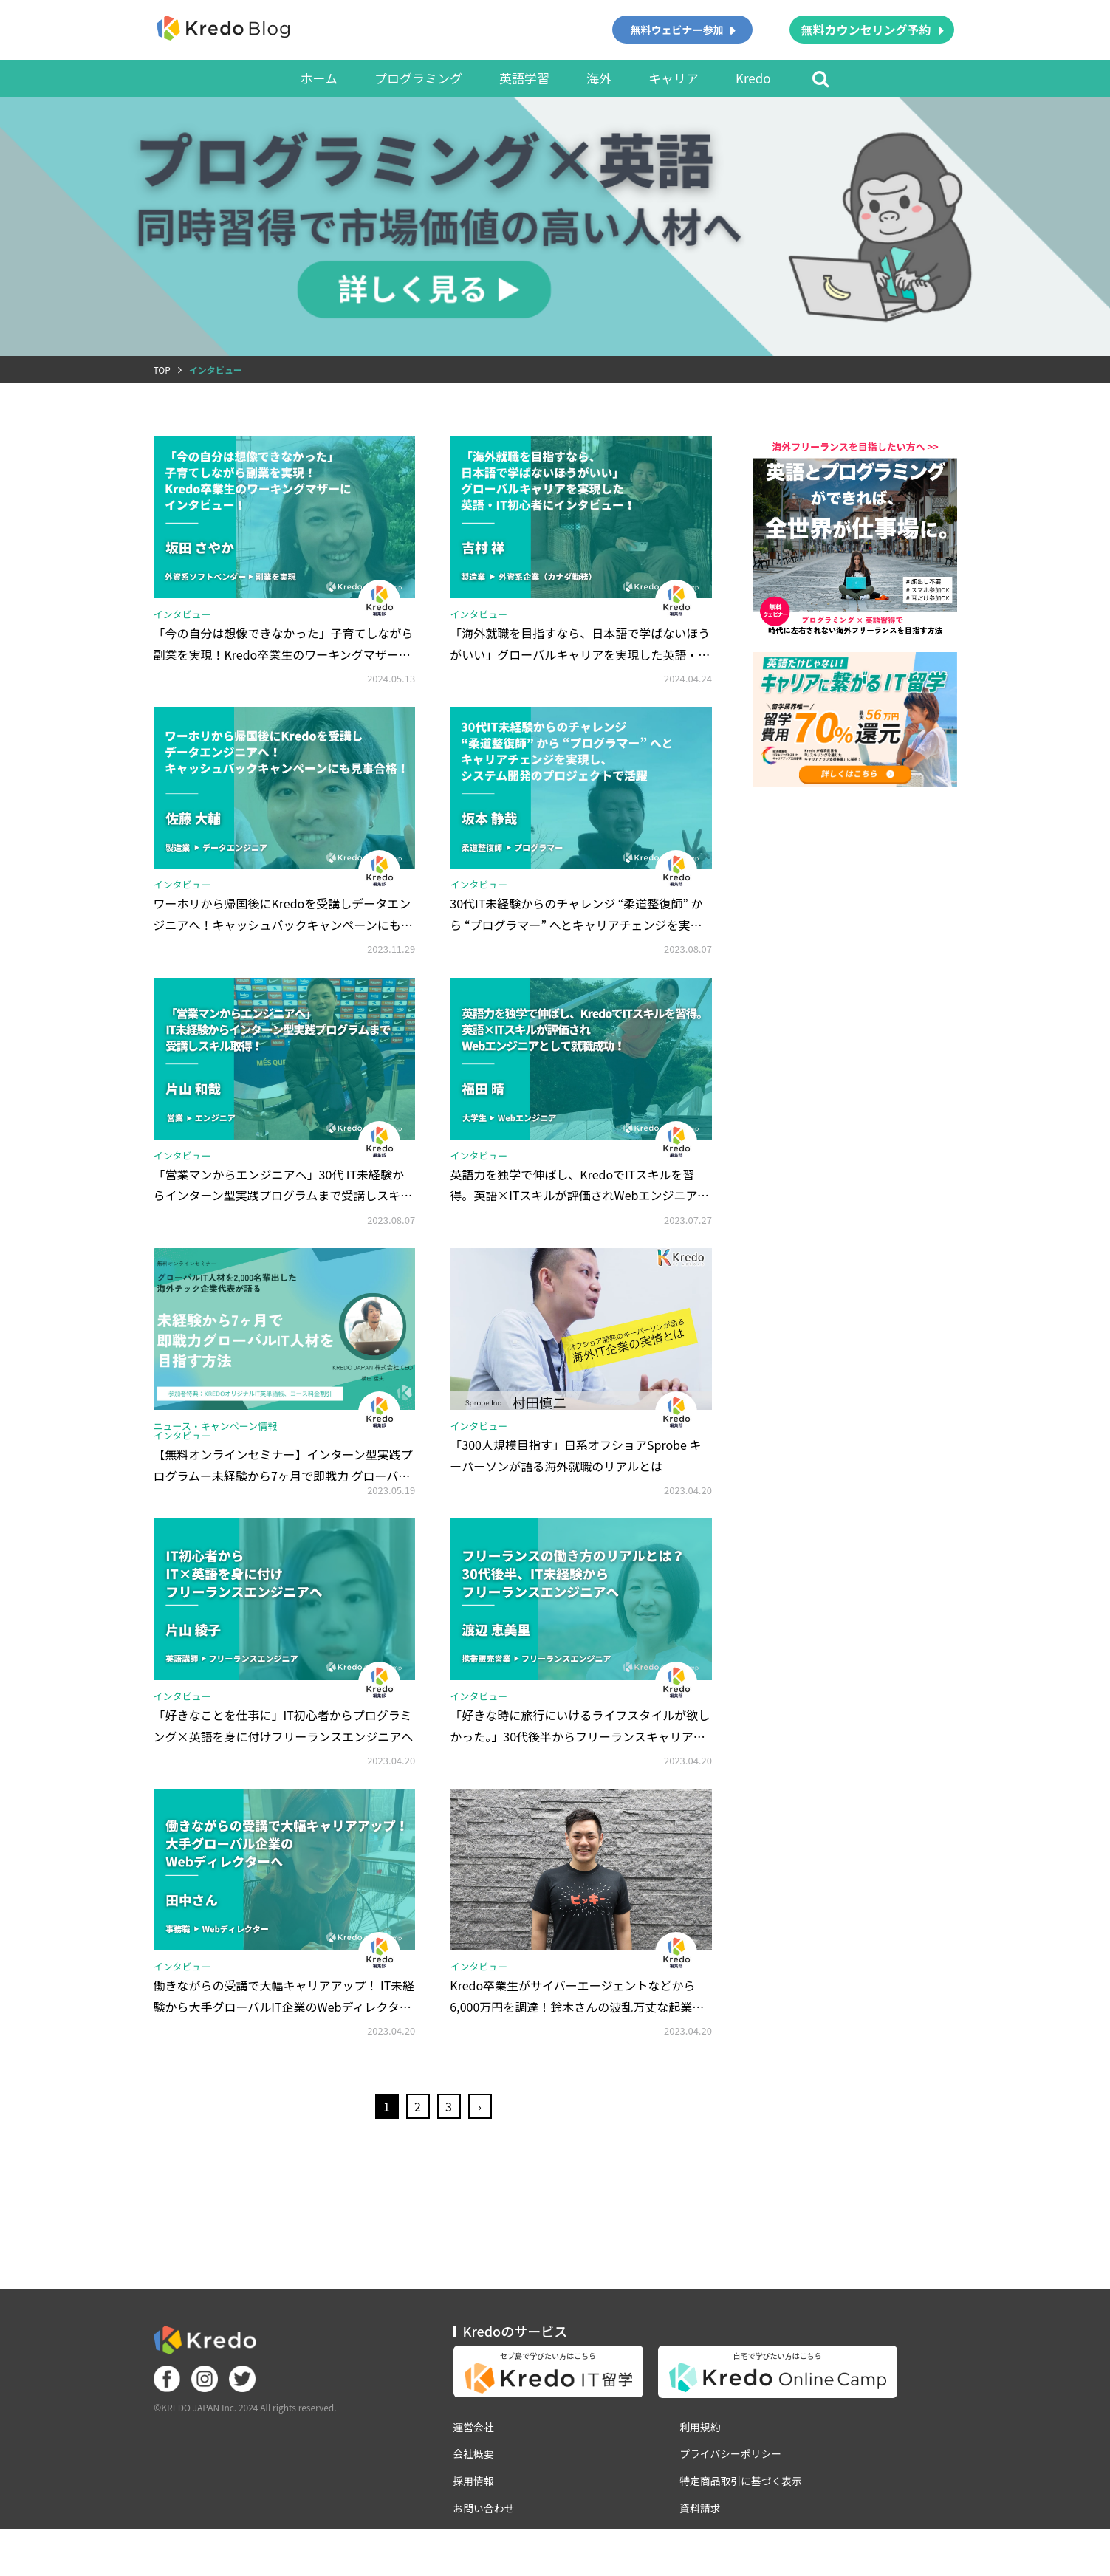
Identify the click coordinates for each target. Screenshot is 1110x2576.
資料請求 (701, 2542)
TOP (162, 369)
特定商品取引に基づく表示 (743, 2515)
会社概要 (474, 2487)
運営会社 (474, 2460)
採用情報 (474, 2515)
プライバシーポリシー (732, 2487)
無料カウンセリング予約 (866, 29)
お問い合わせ (484, 2542)
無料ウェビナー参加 (676, 29)
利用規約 (701, 2460)
